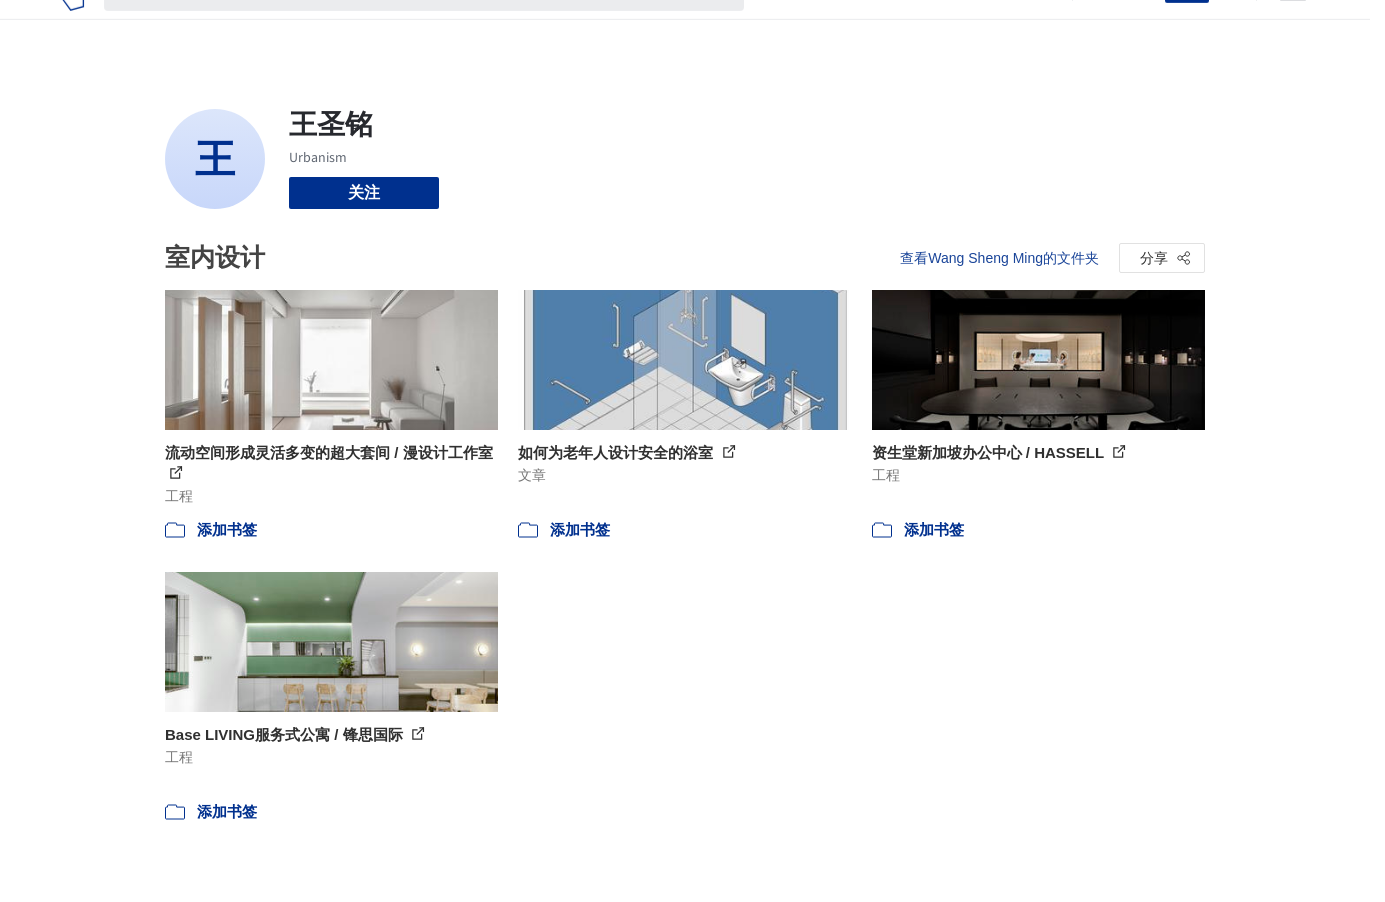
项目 (780, 28)
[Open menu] (1293, 28)
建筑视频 (1020, 28)
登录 (1137, 28)
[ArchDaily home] (72, 28)
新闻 (876, 28)
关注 (364, 192)
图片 (828, 28)
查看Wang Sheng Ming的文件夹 (999, 258)
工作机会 (940, 28)
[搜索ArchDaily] (440, 28)
